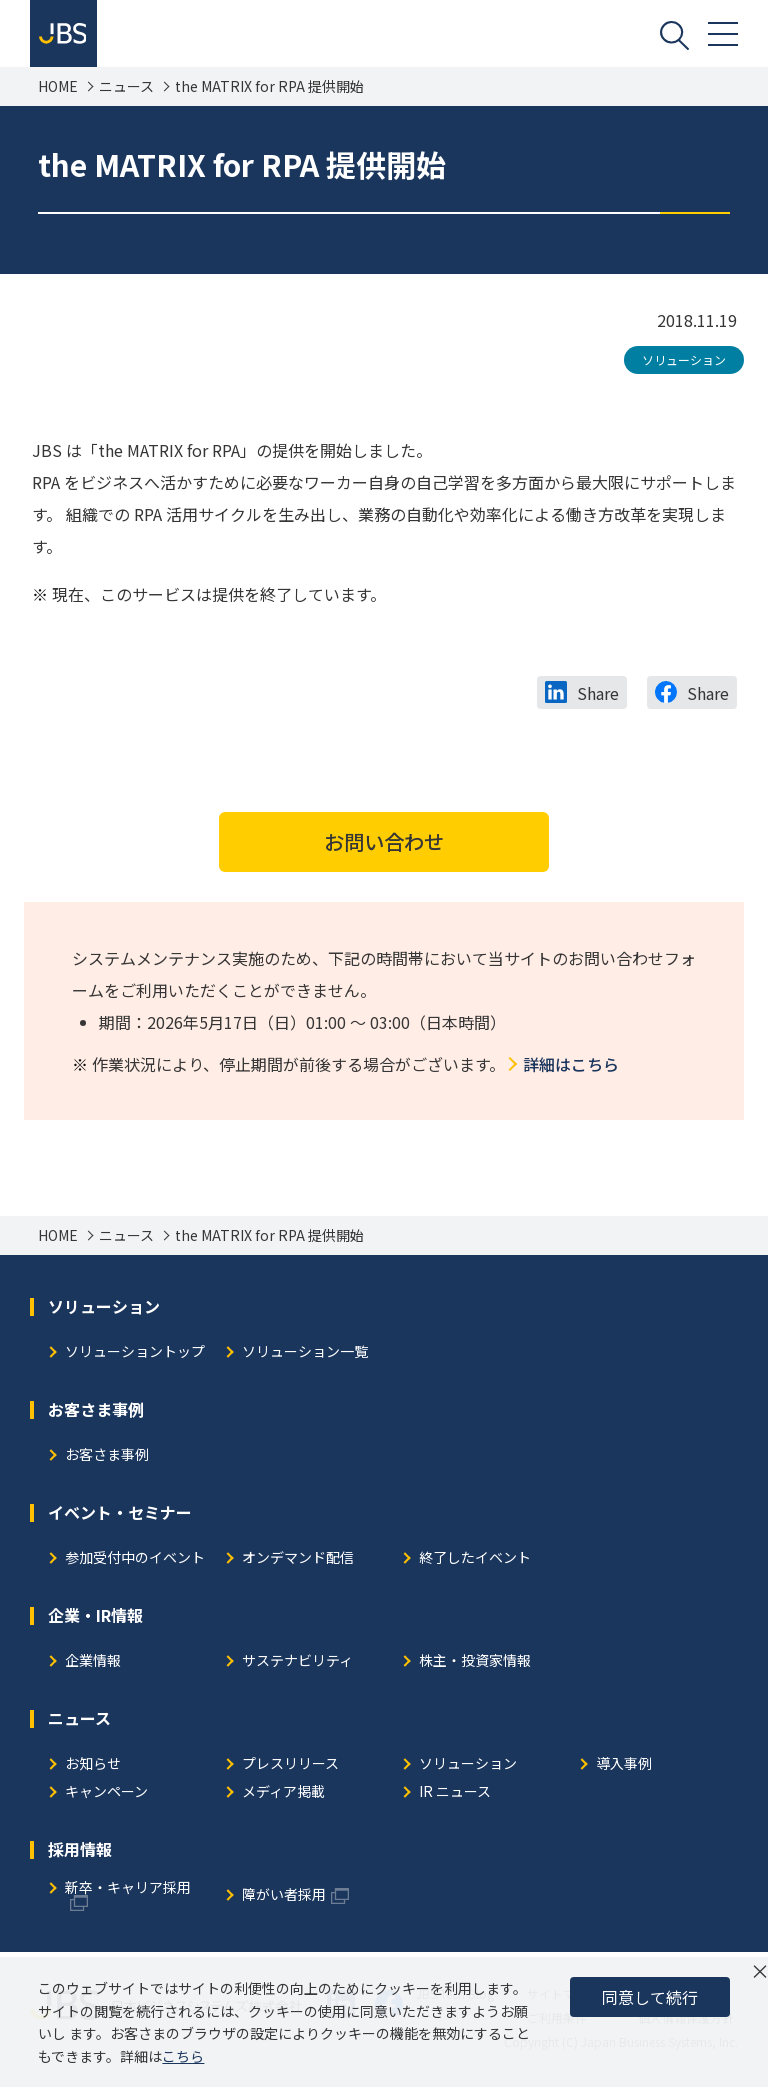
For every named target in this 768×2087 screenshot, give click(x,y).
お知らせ (93, 1767)
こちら (183, 2056)
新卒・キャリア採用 (128, 1891)
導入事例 (624, 1767)
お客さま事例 (107, 1458)
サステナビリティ (297, 1664)
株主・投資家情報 (475, 1664)
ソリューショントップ (135, 1355)
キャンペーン (106, 1795)
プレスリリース (290, 1767)
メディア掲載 (283, 1795)
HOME (58, 89)
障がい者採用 (284, 1898)
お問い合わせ (384, 844)
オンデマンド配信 (298, 1561)
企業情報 (93, 1664)
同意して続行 (650, 1997)
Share (598, 696)
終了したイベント (475, 1561)
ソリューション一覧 (305, 1355)
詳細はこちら (571, 1067)
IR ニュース (455, 1795)
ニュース (126, 89)
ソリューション (684, 362)
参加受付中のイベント (135, 1561)
